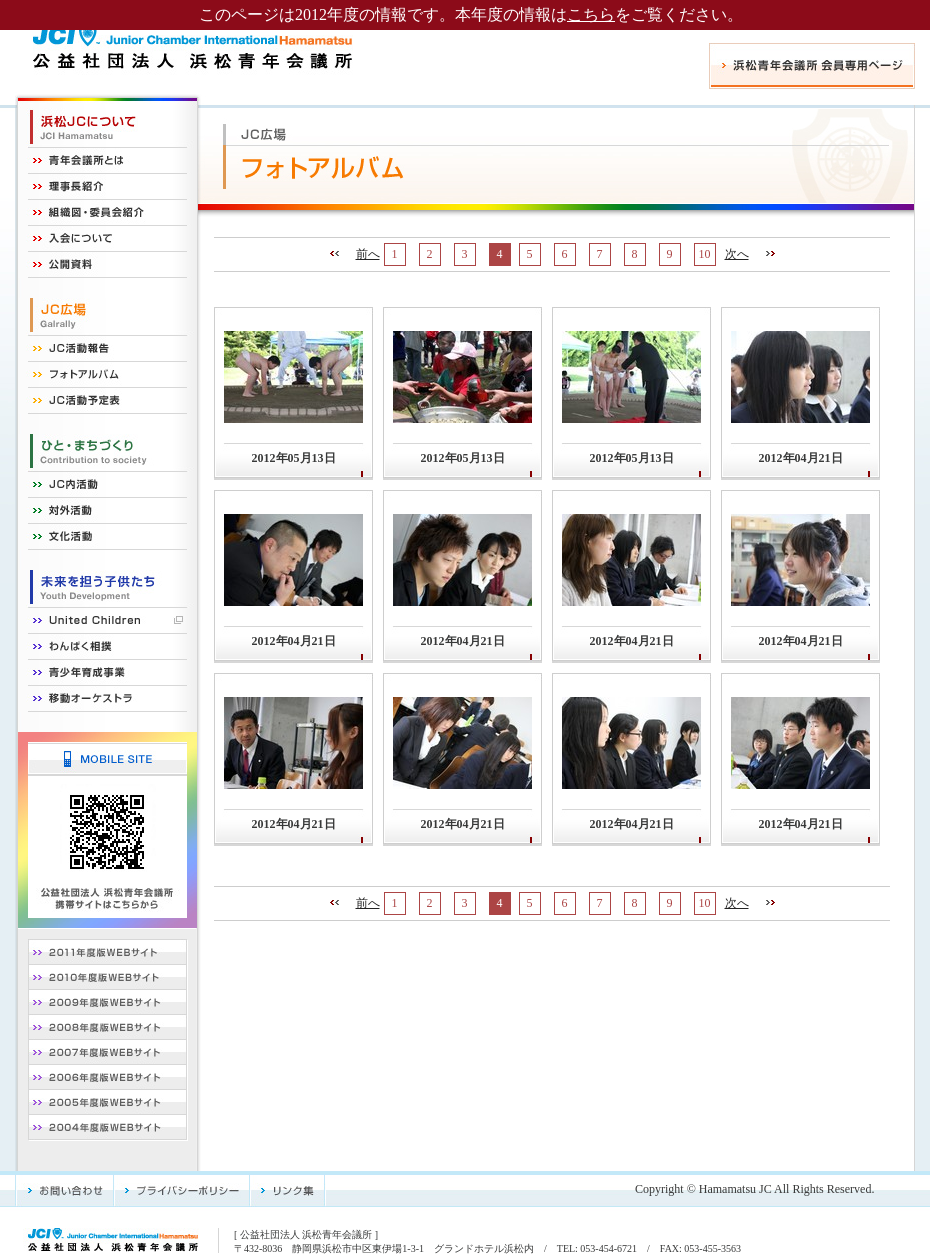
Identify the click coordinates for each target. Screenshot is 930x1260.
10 (705, 254)
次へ (737, 254)
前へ (368, 254)
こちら (591, 14)
